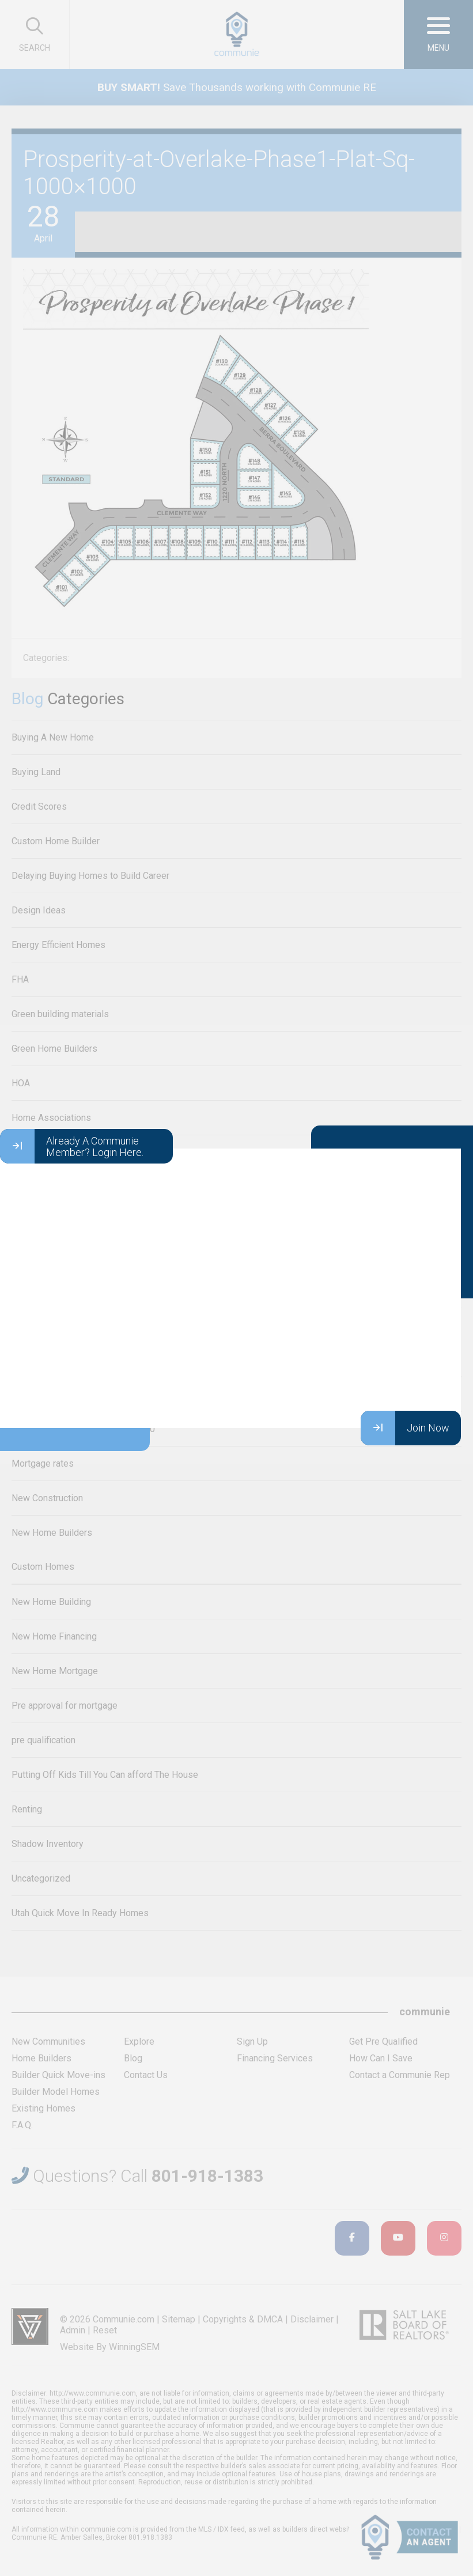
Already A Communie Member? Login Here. (71, 1146)
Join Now (405, 1428)
